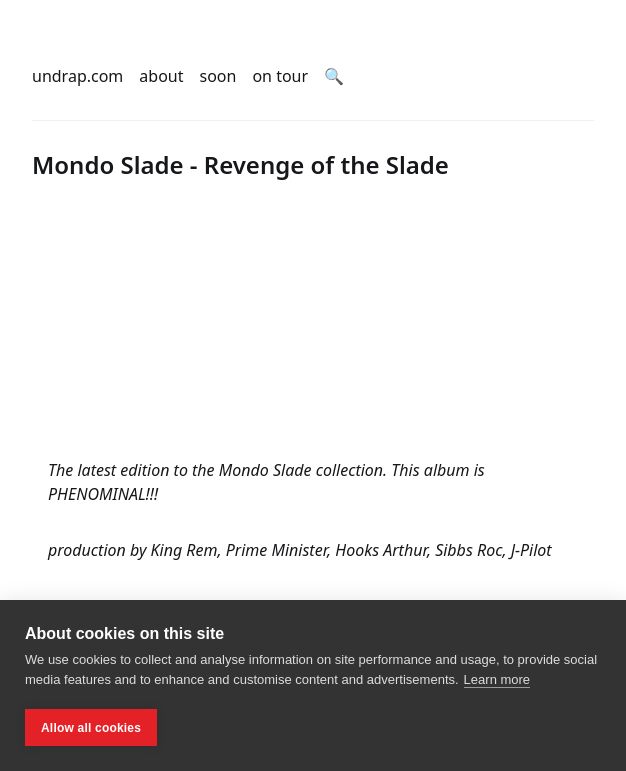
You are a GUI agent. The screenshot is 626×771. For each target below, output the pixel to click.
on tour (280, 76)
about (161, 76)
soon (218, 76)
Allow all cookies (91, 728)
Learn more (497, 679)
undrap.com (77, 76)
